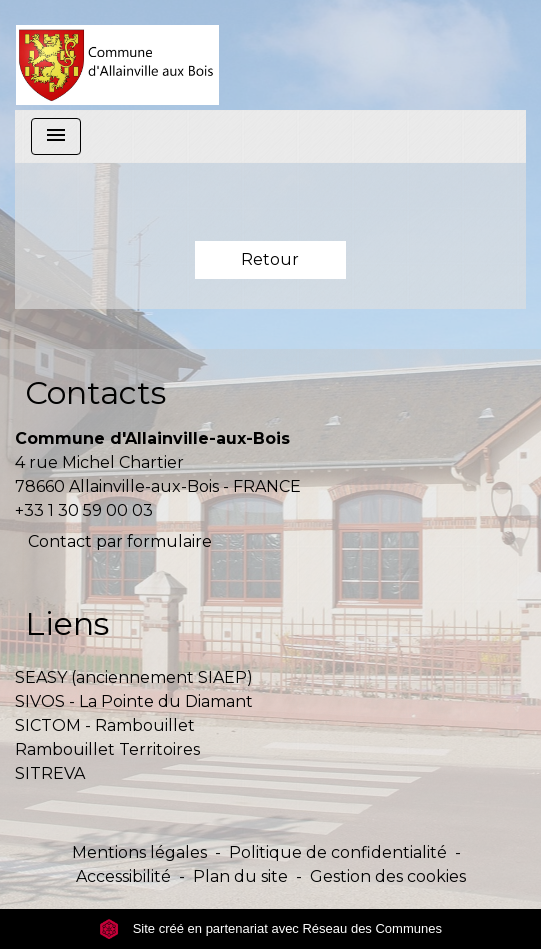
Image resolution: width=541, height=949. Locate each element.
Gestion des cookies (388, 876)
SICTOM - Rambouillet (105, 725)
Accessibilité (123, 876)
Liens (67, 623)
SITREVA (50, 773)
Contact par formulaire (120, 541)
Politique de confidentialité (338, 852)
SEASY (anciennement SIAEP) (134, 677)
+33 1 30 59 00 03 (84, 510)
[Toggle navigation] (56, 136)
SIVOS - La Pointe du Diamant (134, 701)
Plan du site (240, 876)
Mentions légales (139, 852)
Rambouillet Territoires (107, 749)
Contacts (95, 392)
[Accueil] (117, 55)
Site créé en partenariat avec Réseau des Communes (270, 928)
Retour (270, 259)
